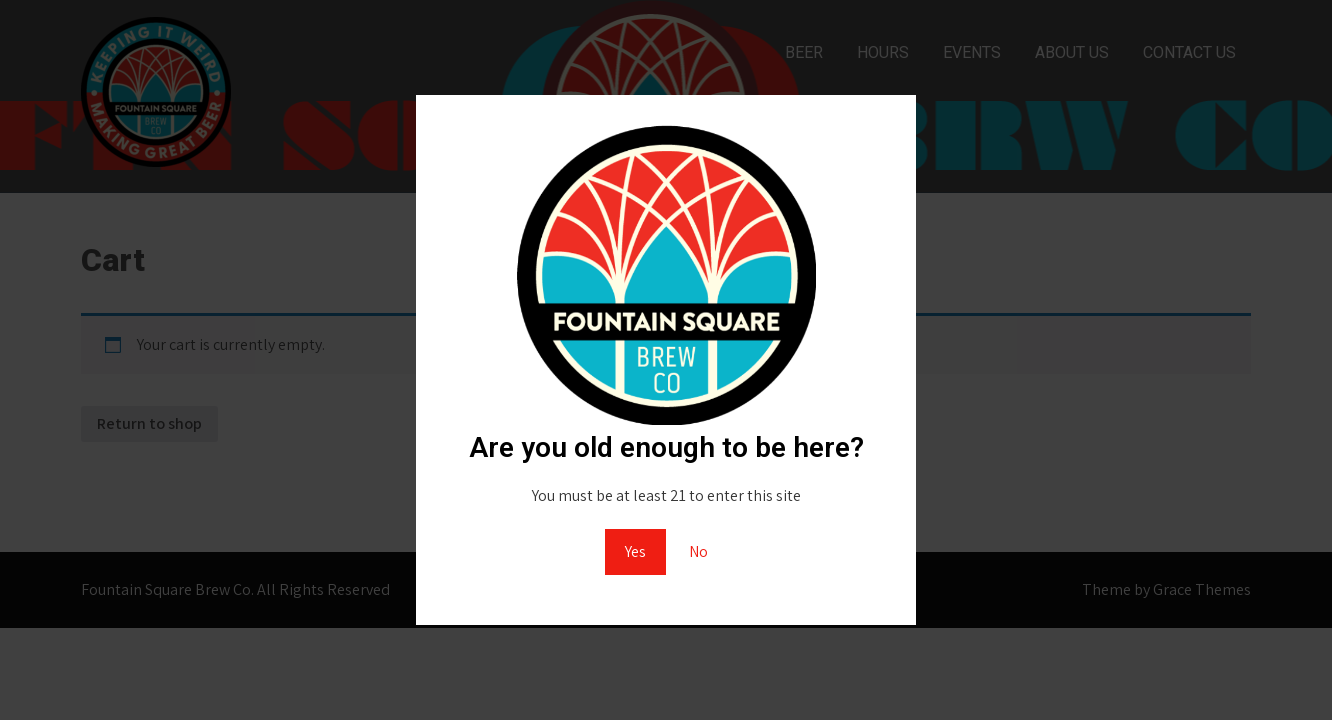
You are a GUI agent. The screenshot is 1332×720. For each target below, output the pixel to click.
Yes (635, 551)
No (698, 551)
